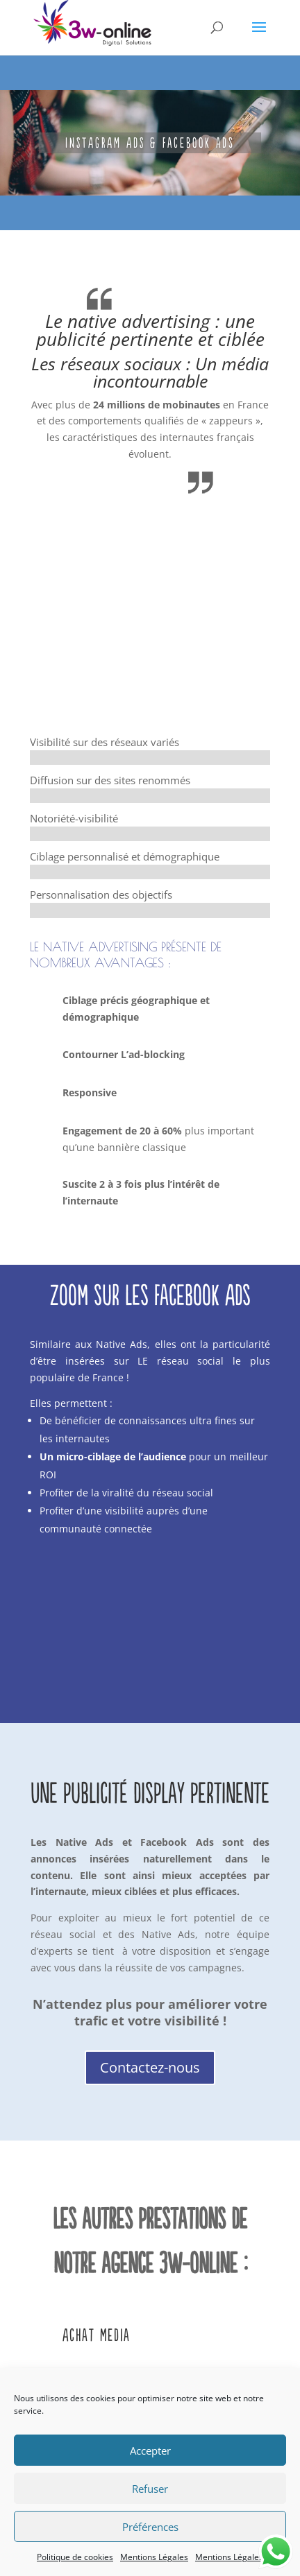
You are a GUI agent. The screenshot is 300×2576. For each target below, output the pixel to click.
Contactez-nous (150, 2067)
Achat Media (96, 2334)
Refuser (150, 2489)
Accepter (150, 2450)
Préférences (150, 2527)
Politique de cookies (75, 2557)
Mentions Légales (154, 2557)
